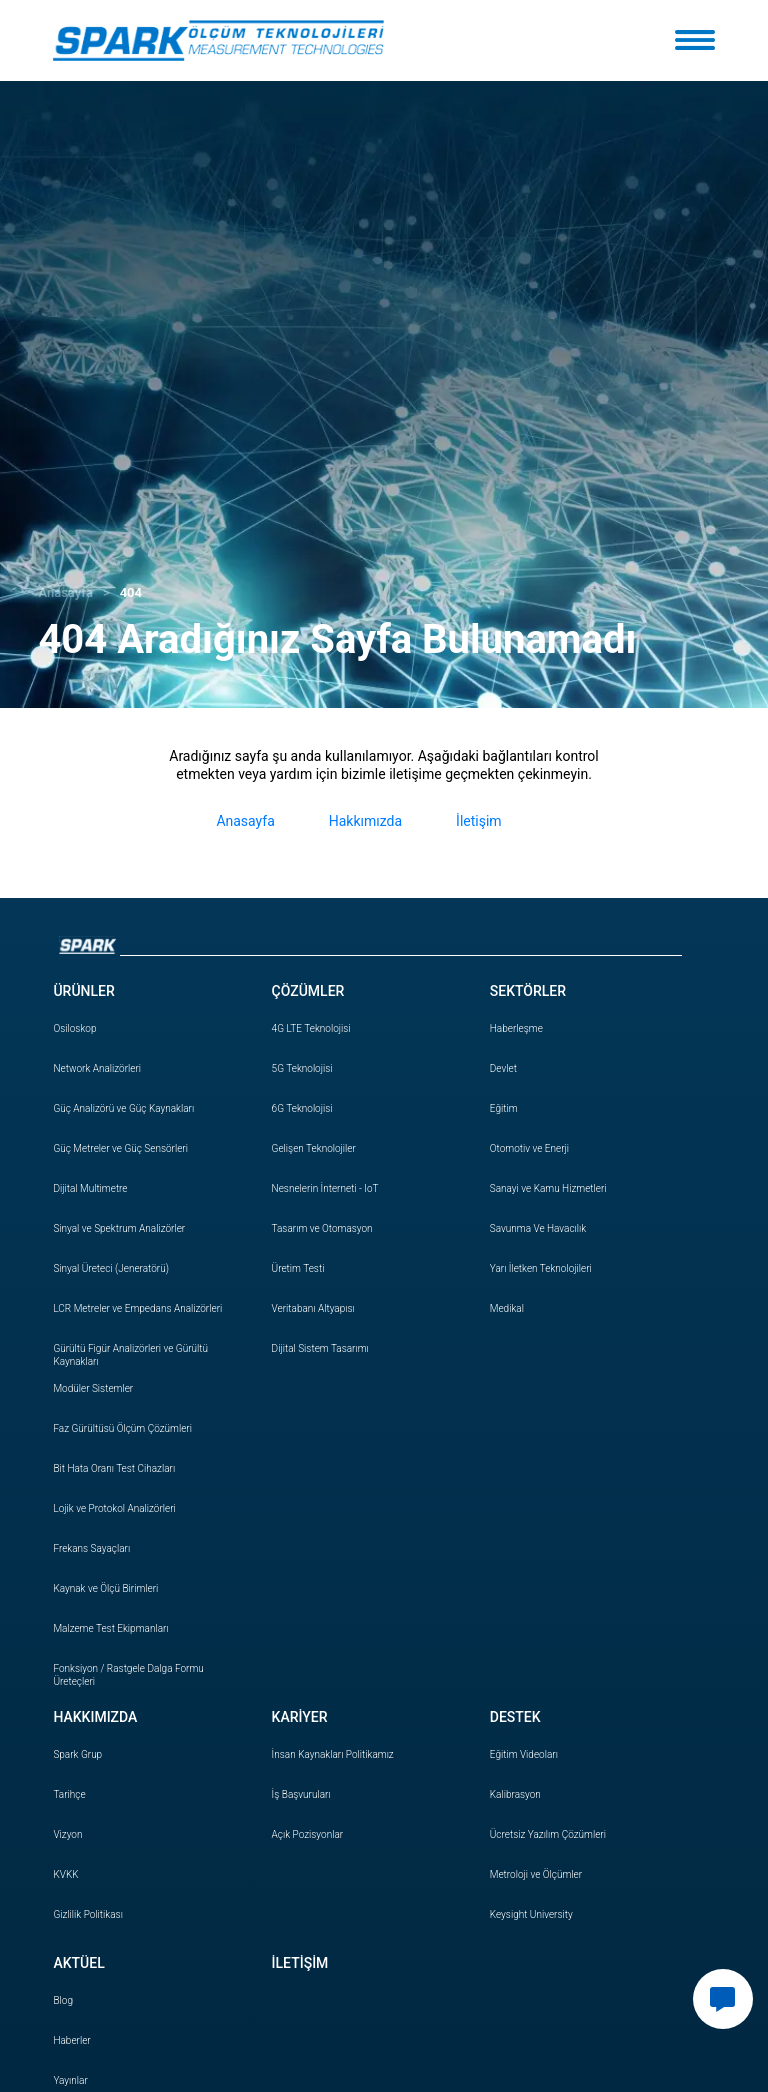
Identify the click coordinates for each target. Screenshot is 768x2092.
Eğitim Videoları (524, 1754)
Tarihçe (69, 1794)
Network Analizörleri (97, 1068)
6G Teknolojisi (302, 1108)
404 (131, 592)
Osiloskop (74, 1028)
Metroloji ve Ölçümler (536, 1874)
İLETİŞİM (300, 1963)
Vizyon (67, 1834)
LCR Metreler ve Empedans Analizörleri (137, 1308)
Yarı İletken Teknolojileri (541, 1268)
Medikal (507, 1308)
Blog (63, 2000)
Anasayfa (65, 592)
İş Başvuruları (301, 1794)
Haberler (71, 2040)
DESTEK (515, 1717)
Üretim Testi (298, 1268)
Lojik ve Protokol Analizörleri (114, 1508)
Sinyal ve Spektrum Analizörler (119, 1228)
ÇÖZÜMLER (308, 991)
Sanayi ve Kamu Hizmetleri (548, 1188)
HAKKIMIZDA (95, 1717)
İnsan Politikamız (333, 1754)
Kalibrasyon (515, 1794)
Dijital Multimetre (90, 1188)
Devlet (503, 1068)
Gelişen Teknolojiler (314, 1148)
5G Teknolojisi (302, 1068)
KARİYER (300, 1717)
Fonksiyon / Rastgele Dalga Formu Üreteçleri (128, 1675)
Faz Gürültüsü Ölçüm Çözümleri (122, 1428)
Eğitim (504, 1108)
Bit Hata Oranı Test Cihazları (114, 1468)
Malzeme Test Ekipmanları (110, 1628)
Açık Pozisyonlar (308, 1834)
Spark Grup (77, 1754)
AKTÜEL (78, 1963)
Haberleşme (516, 1028)
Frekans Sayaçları (91, 1548)
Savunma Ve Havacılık (538, 1228)
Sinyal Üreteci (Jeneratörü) (111, 1268)
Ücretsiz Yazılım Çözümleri (548, 1834)
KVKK (65, 1874)
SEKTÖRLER (528, 991)
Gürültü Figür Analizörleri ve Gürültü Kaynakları (130, 1355)
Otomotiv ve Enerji (529, 1148)
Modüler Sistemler (93, 1388)
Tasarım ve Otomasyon (322, 1228)
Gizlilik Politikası (87, 1914)
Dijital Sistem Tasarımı (320, 1348)
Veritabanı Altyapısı (313, 1308)
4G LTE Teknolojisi (311, 1028)
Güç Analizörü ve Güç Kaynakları (123, 1108)
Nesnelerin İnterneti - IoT (325, 1188)
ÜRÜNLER (83, 991)
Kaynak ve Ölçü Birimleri (105, 1588)
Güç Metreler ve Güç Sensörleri (120, 1148)
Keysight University (531, 1914)
